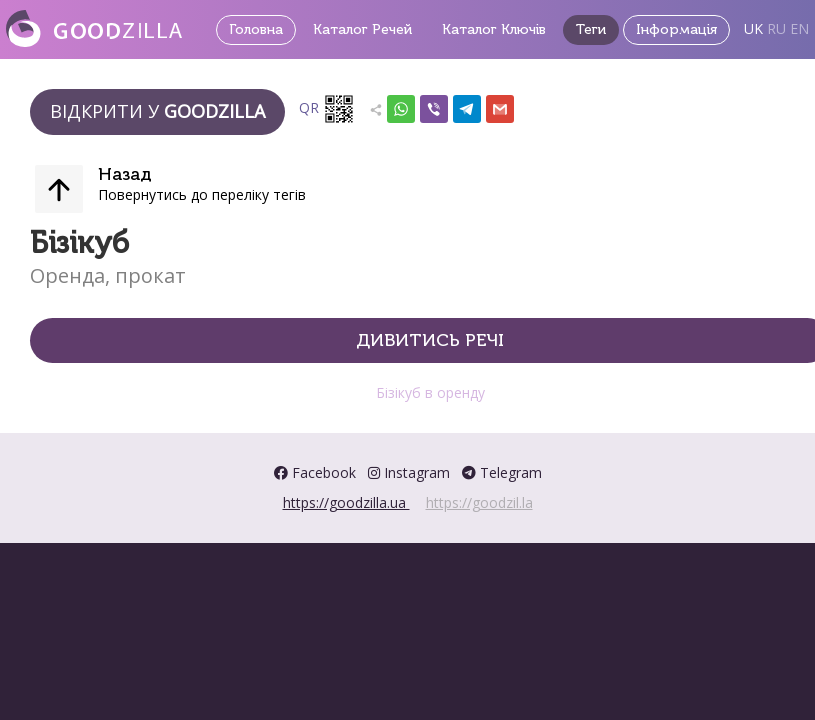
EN (799, 28)
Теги (591, 29)
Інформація (676, 29)
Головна (256, 29)
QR (327, 109)
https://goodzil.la (479, 502)
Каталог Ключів (494, 29)
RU (776, 28)
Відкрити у (157, 111)
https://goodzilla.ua (346, 502)
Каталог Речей (362, 29)
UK (753, 28)
